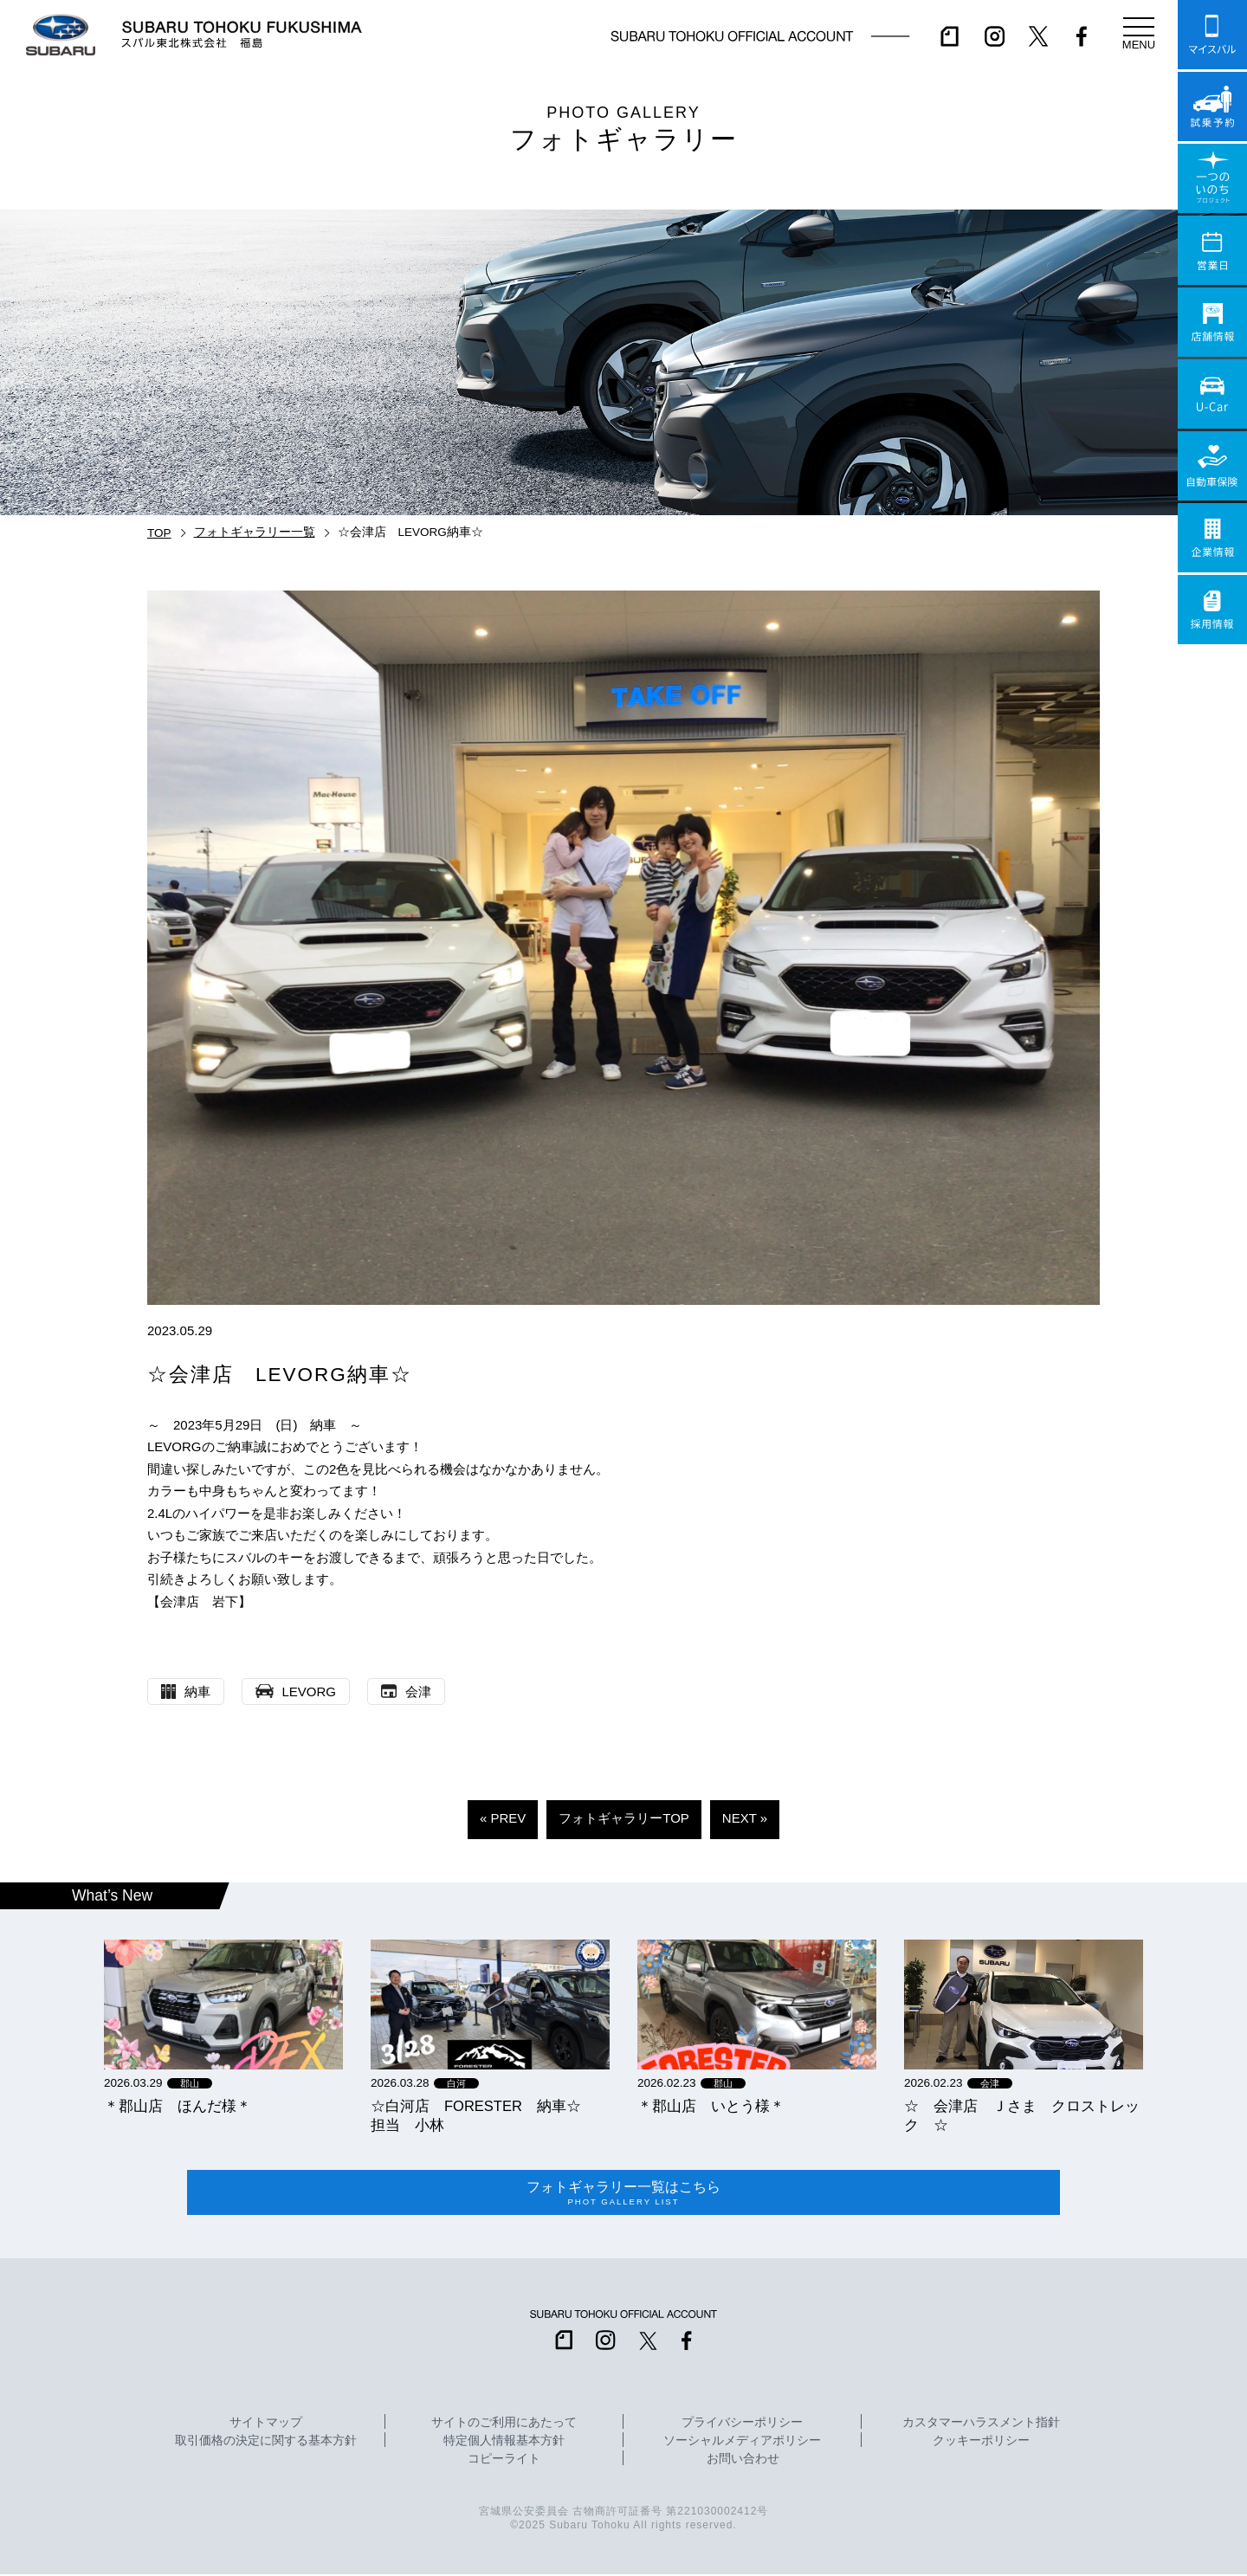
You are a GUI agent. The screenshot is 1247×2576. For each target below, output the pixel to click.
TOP (159, 532)
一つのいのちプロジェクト (1212, 178)
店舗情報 (1212, 322)
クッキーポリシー (981, 2443)
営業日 (1212, 250)
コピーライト (504, 2461)
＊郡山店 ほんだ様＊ (177, 2106)
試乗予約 (1212, 106)
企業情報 (1212, 537)
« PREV (503, 1818)
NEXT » (744, 1818)
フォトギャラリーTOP (624, 1818)
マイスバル (1212, 34)
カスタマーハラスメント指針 (981, 2424)
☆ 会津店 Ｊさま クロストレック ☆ (1022, 2115)
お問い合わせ (743, 2461)
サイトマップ (265, 2424)
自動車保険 (1212, 465)
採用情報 (1212, 609)
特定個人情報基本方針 (504, 2443)
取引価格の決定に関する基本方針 (266, 2443)
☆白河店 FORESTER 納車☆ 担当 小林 (483, 2115)
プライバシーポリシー (742, 2424)
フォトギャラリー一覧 (254, 532)
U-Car (1212, 394)
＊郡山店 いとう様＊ (711, 2106)
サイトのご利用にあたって (504, 2424)
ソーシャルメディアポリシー (742, 2443)
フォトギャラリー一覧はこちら (623, 2194)
